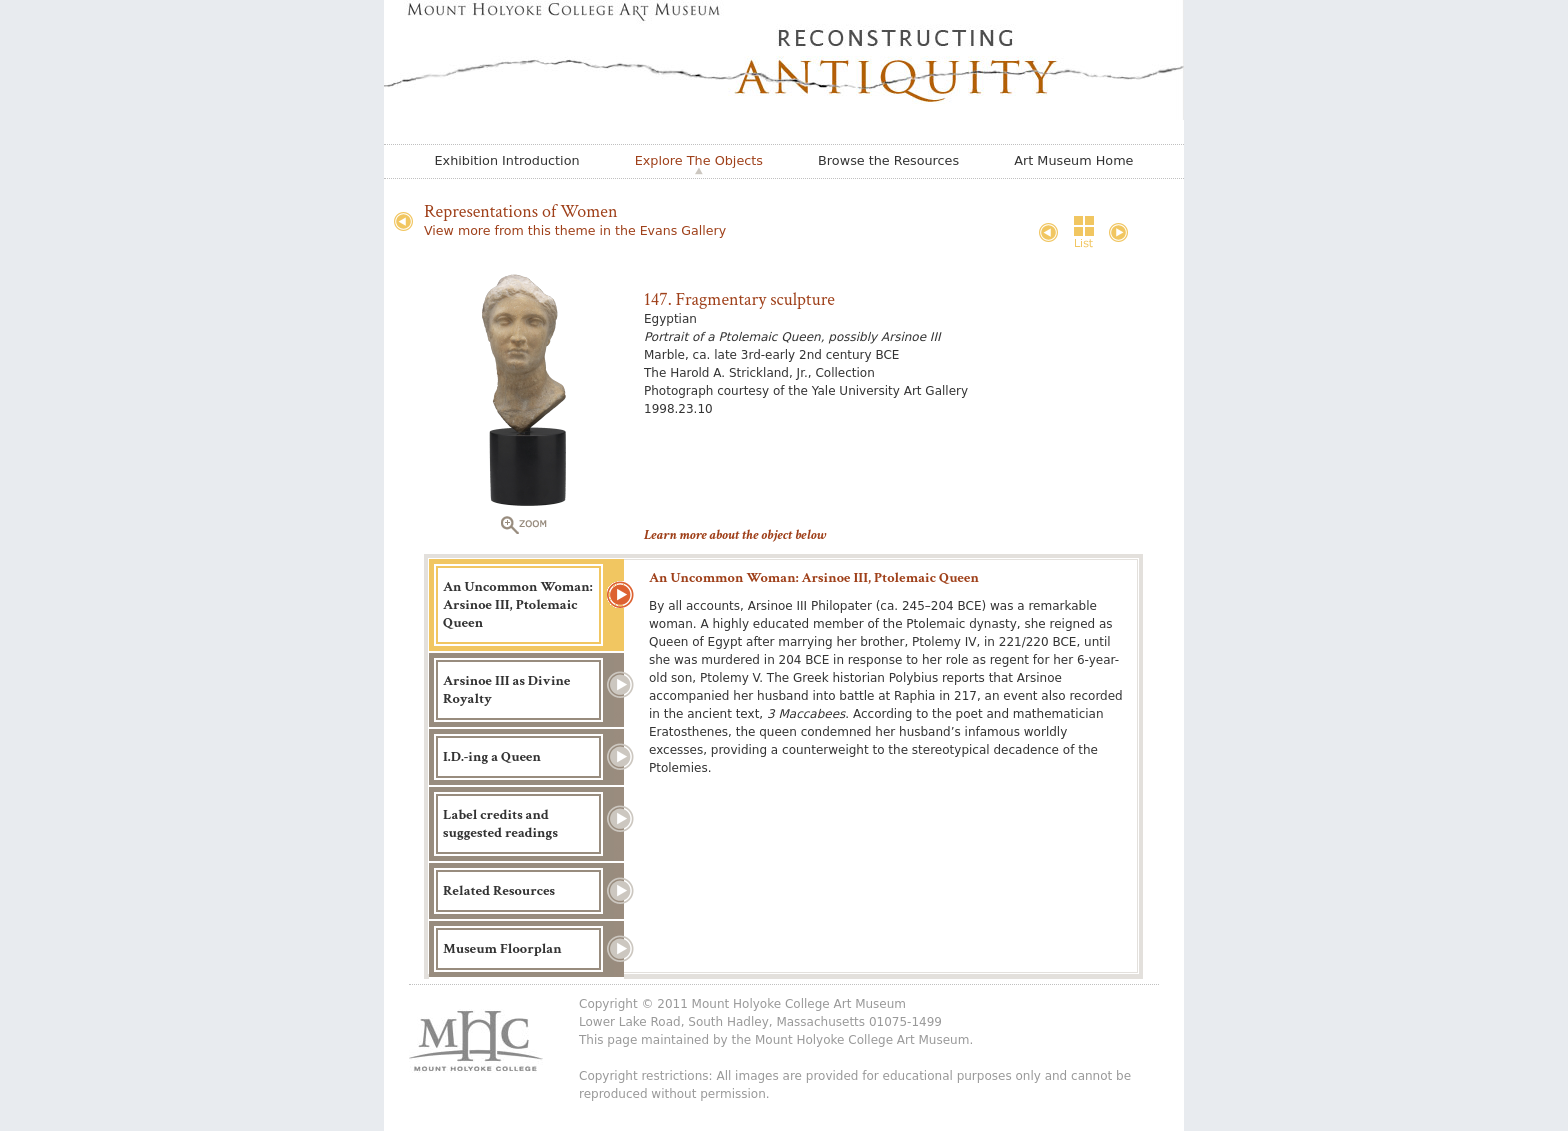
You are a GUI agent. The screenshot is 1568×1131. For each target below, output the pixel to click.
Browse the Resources (888, 160)
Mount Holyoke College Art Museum (862, 1040)
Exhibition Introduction (507, 160)
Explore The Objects (699, 160)
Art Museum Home (1073, 160)
